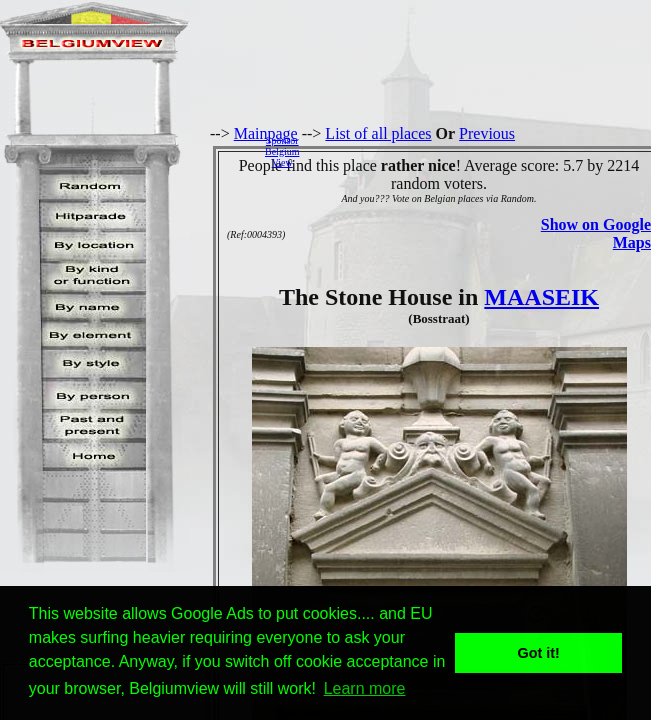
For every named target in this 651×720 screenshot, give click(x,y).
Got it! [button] (539, 653)
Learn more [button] (365, 688)
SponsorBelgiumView (282, 151)
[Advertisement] (480, 151)
